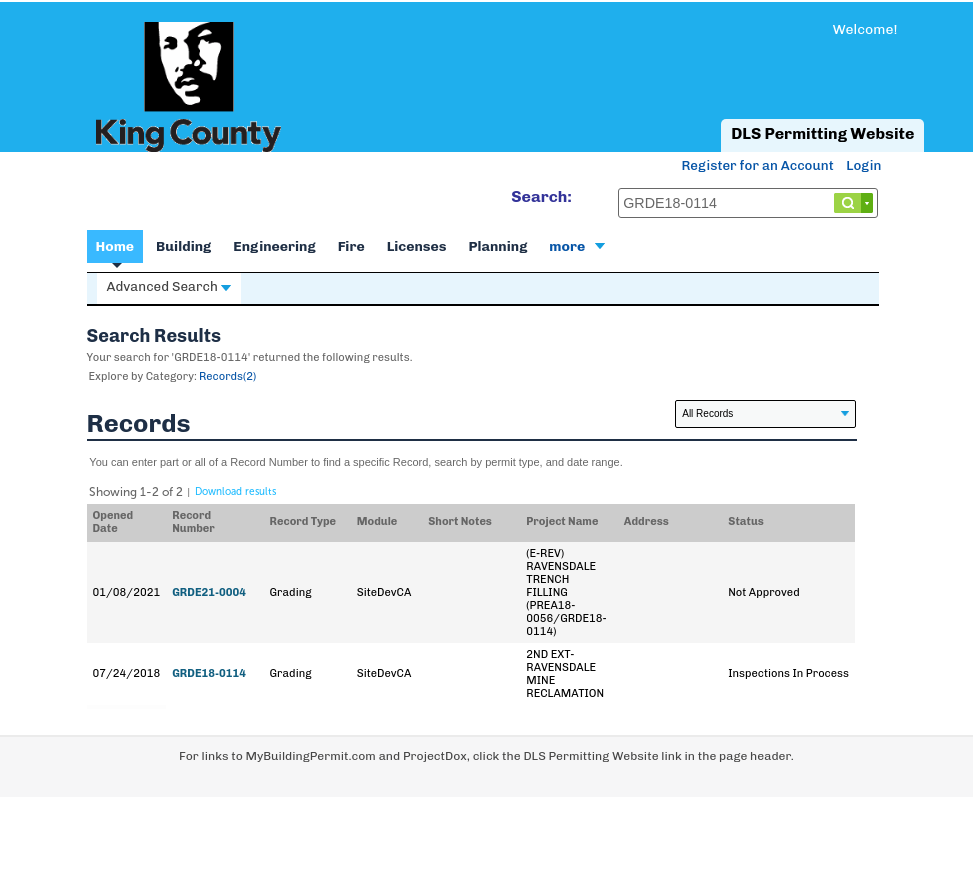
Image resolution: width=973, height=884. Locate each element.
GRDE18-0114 (209, 673)
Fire (351, 246)
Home (115, 246)
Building (183, 246)
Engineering (274, 246)
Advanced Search (169, 286)
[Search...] (748, 203)
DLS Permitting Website (822, 133)
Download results (235, 492)
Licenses (417, 246)
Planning (498, 246)
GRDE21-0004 (209, 592)
